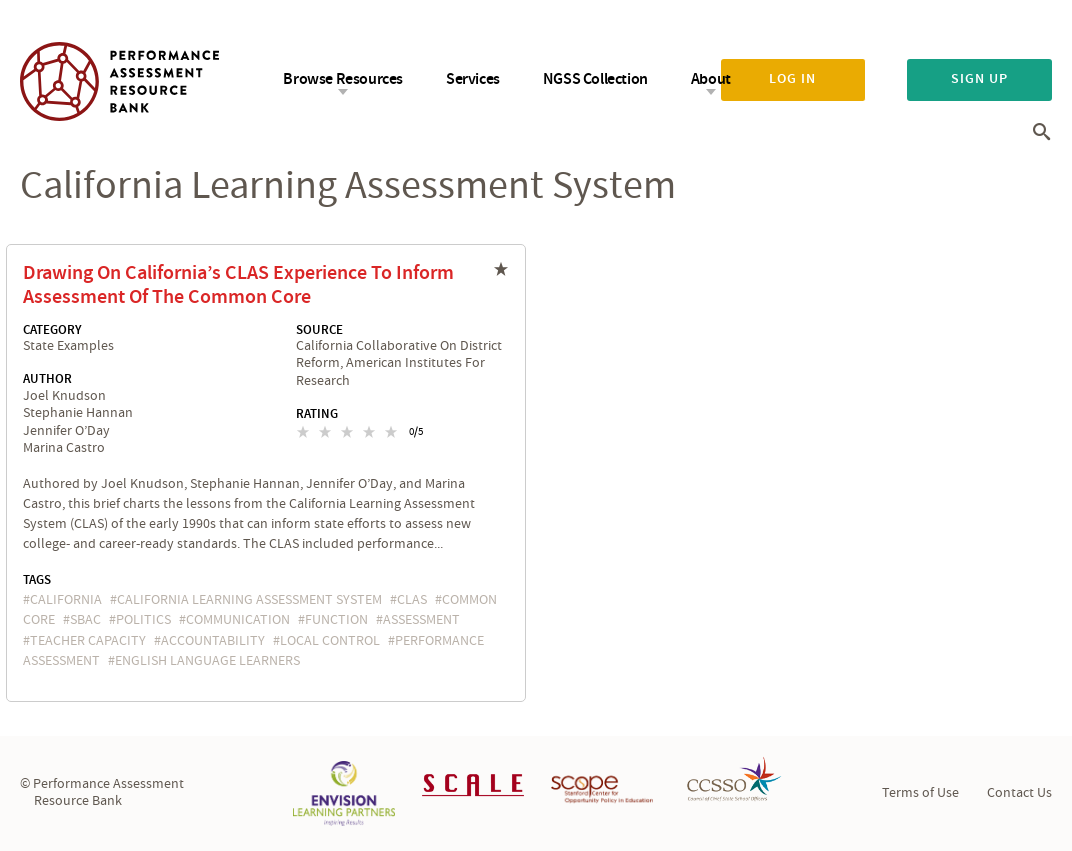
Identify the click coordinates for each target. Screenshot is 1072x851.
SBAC (85, 620)
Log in (792, 79)
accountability (213, 641)
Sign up (979, 79)
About (711, 79)
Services (473, 79)
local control (330, 641)
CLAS (412, 600)
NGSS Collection (595, 79)
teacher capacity (88, 641)
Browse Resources (343, 79)
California (66, 600)
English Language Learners (207, 661)
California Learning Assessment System (249, 600)
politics (143, 620)
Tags (37, 580)
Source (319, 330)
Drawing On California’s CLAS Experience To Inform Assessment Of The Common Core (238, 285)
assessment (421, 620)
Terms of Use (920, 793)
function (336, 620)
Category (52, 330)
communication (238, 620)
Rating (317, 414)
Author (47, 379)
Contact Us (1019, 793)
